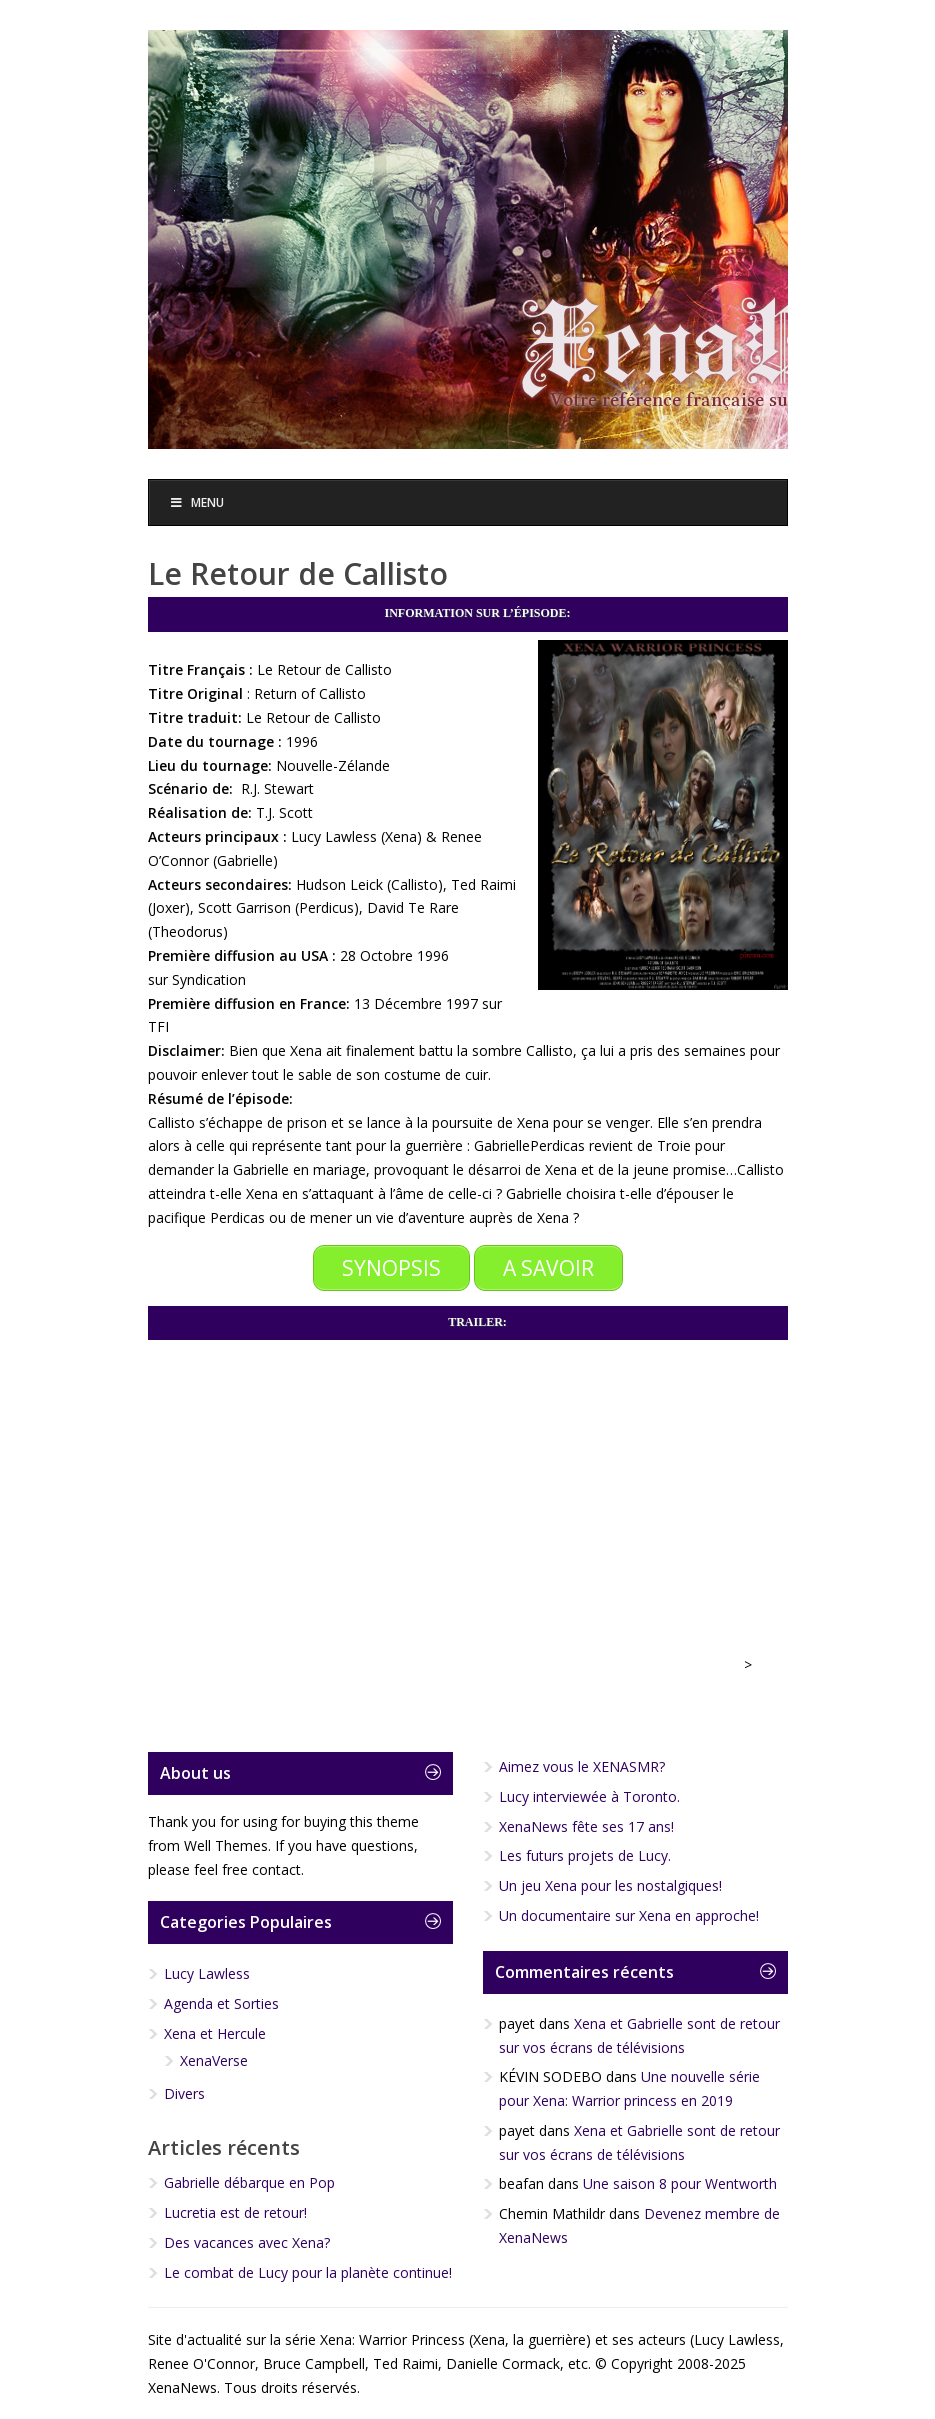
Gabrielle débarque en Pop (249, 2182)
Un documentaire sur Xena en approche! (629, 1914)
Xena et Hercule (215, 2032)
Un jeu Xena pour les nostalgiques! (610, 1885)
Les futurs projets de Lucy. (585, 1855)
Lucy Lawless (207, 1973)
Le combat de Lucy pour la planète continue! (308, 2271)
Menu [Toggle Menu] (197, 502)
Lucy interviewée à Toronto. (589, 1795)
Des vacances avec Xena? (247, 2241)
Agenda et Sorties (221, 2003)
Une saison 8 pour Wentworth (680, 2183)
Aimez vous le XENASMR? (582, 1765)
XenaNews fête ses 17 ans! (586, 1825)
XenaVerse (214, 2059)
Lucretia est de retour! (235, 2212)
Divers (184, 2092)
